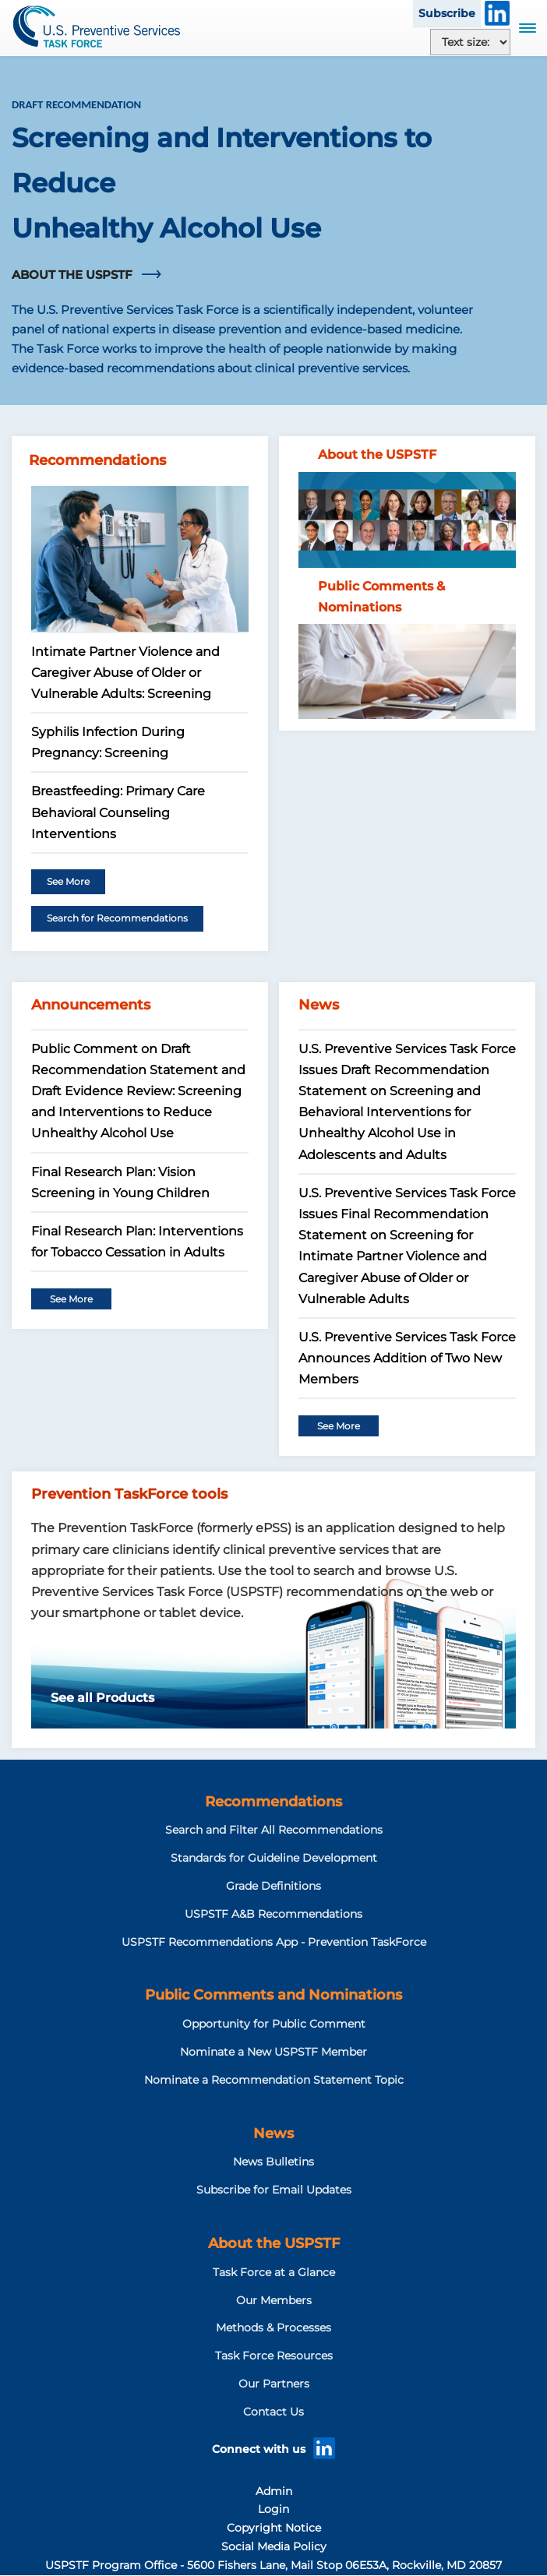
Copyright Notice (274, 2528)
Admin (274, 2491)
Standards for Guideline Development (274, 1858)
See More (68, 881)
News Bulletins (273, 2162)
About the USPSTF (274, 2243)
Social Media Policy (273, 2546)
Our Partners (273, 2384)
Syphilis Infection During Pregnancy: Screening (108, 742)
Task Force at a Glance (274, 2272)
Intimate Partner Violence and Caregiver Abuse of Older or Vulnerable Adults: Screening (125, 672)
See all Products (102, 1697)
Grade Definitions (273, 1886)
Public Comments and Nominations (273, 1994)
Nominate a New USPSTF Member (273, 2052)
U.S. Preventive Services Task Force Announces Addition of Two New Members (407, 1358)
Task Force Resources (274, 2356)
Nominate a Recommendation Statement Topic (274, 2080)
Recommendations (273, 1801)
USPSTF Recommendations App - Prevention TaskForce (274, 1942)
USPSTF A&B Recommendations (273, 1914)
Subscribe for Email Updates (273, 2190)
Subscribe (446, 13)
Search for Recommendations (117, 918)
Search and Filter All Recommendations (274, 1830)
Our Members (274, 2300)
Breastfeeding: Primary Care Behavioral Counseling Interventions (118, 812)
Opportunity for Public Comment (273, 2024)
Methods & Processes (273, 2328)
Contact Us (273, 2412)
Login (273, 2509)
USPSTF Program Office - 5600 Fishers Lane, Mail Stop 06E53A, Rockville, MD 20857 (273, 2565)
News (273, 2133)
